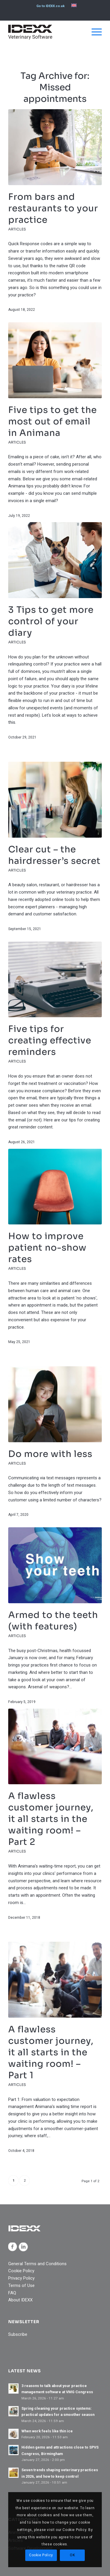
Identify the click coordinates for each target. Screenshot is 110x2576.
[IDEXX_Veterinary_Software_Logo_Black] (45, 32)
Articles (17, 229)
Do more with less (50, 1454)
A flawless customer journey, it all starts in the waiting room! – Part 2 (51, 1819)
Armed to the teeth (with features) (53, 1620)
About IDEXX (20, 2300)
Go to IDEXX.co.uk (50, 6)
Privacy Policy (21, 2278)
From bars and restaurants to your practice (53, 208)
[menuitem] (50, 6)
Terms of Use (21, 2285)
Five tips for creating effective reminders (49, 1040)
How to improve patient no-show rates (47, 1248)
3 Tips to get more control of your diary (51, 621)
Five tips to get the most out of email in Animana (52, 421)
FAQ (12, 2293)
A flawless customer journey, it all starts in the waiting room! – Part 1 (51, 2052)
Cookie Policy (21, 2270)
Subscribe (17, 2334)
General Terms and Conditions (37, 2263)
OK (72, 2555)
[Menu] (94, 32)
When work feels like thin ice (47, 2431)
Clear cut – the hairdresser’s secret (54, 855)
